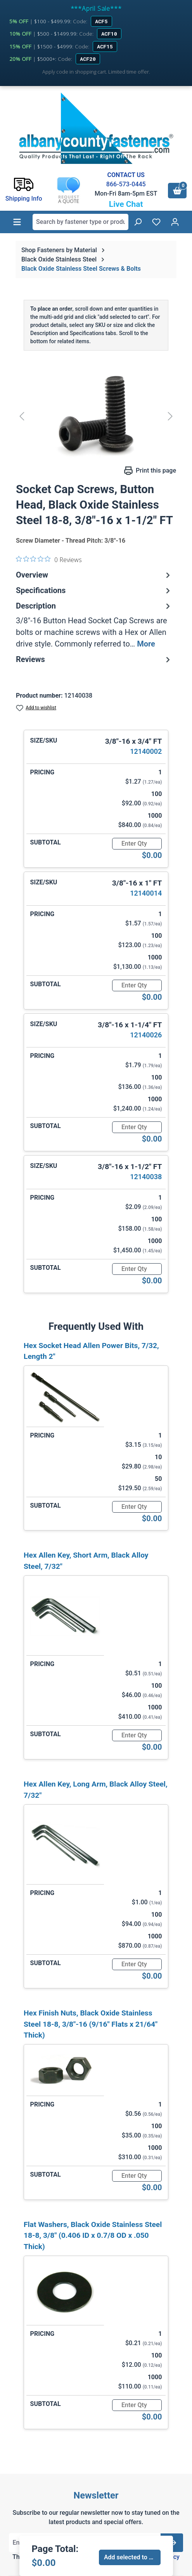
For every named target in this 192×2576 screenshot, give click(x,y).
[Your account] (175, 222)
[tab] (94, 625)
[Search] (137, 222)
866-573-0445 (126, 184)
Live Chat (126, 204)
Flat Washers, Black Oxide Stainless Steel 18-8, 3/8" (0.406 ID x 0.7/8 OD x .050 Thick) (93, 2235)
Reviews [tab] (94, 659)
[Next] (170, 416)
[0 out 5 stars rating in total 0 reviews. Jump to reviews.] (49, 559)
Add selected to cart (132, 2557)
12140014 (146, 893)
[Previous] (22, 416)
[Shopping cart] (177, 190)
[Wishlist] (156, 222)
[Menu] (17, 222)
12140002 (146, 751)
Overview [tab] (94, 575)
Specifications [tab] (94, 590)
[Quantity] (137, 843)
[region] (96, 416)
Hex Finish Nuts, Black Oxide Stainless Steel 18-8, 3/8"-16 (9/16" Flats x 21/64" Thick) (90, 2024)
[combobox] (80, 222)
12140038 (146, 1177)
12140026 (146, 1035)
